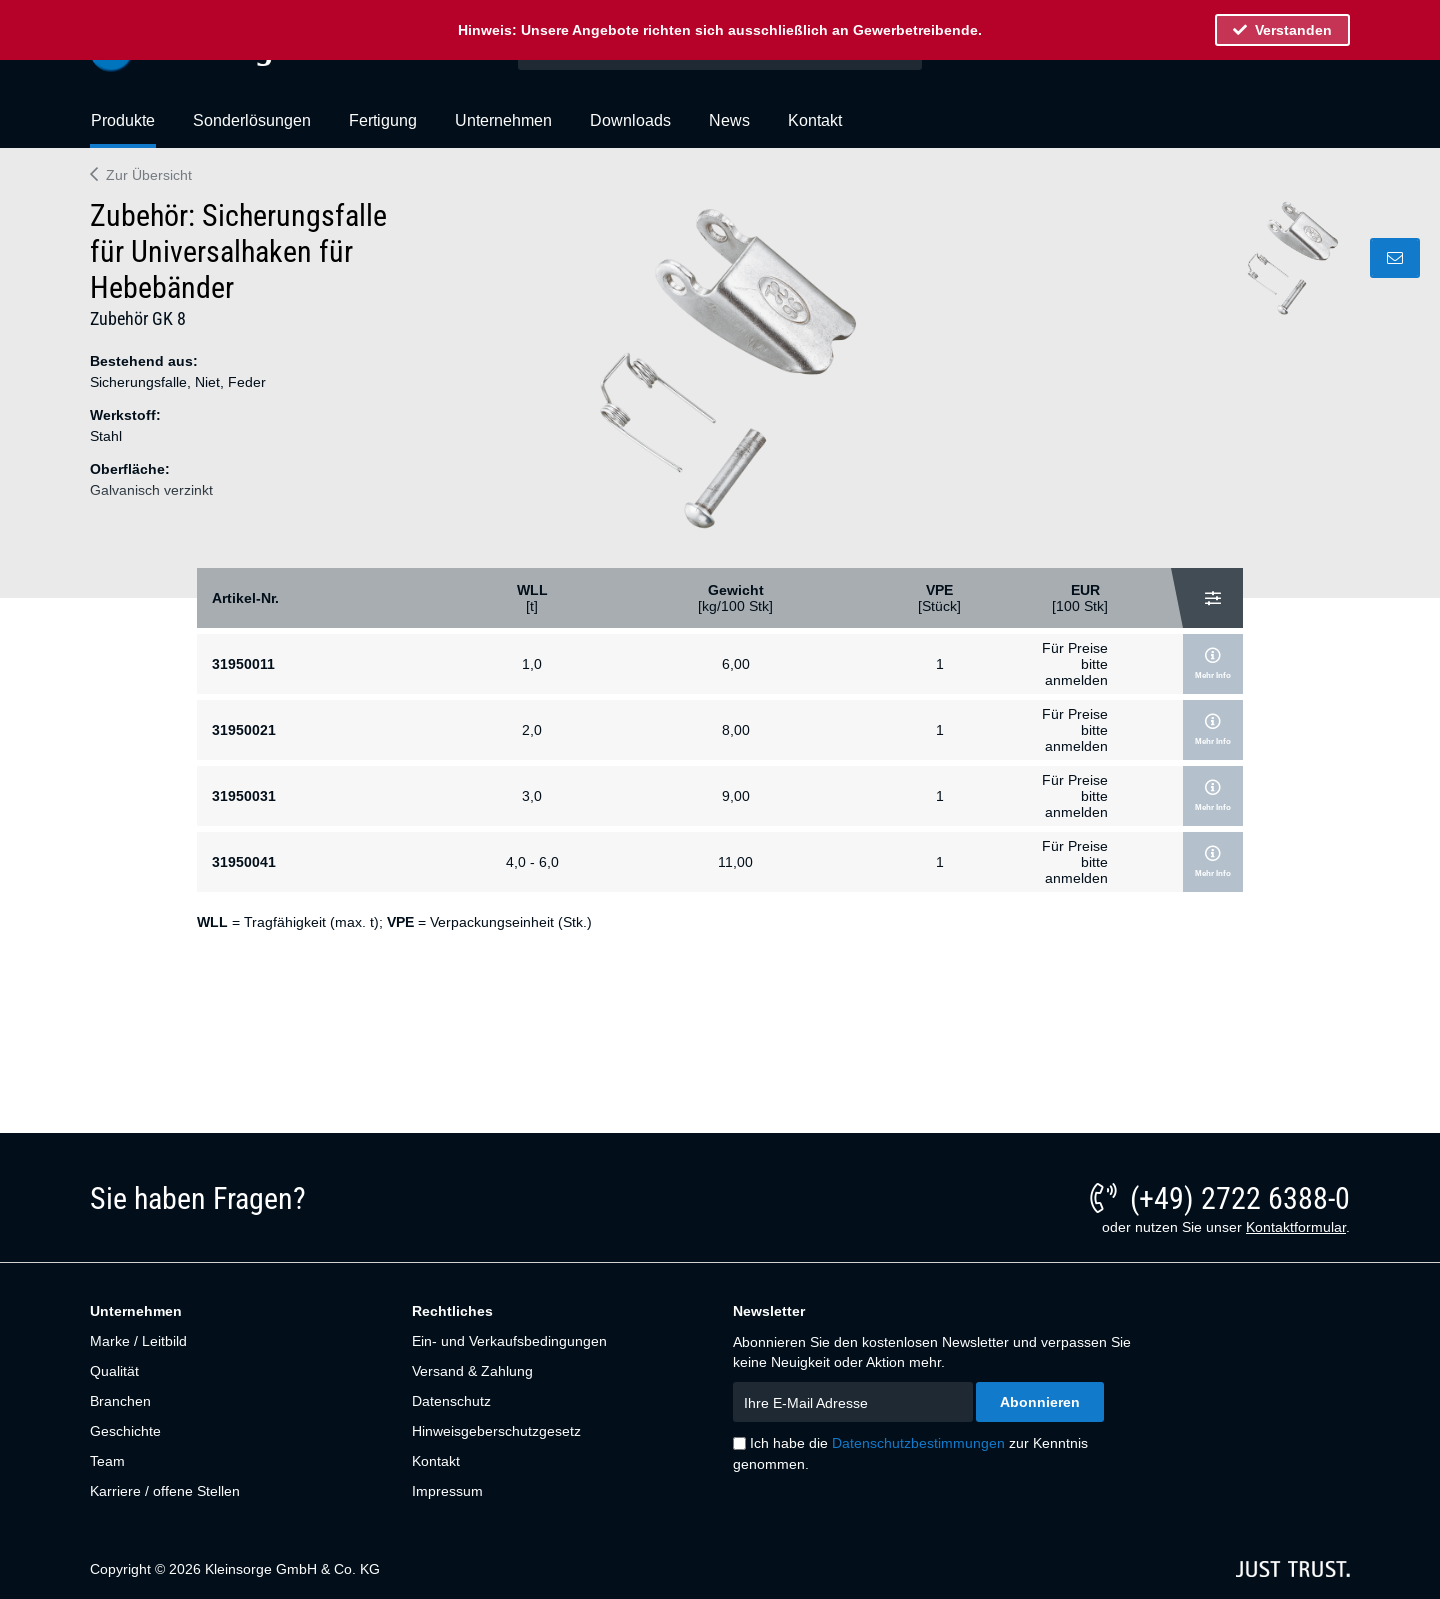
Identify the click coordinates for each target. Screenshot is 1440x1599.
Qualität (114, 1371)
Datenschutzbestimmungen (918, 1443)
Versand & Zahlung (472, 1371)
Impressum (447, 1491)
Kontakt (436, 1461)
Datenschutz (451, 1401)
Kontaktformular (1296, 1227)
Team (107, 1461)
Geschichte (125, 1431)
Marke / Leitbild (138, 1341)
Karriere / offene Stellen (165, 1491)
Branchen (120, 1401)
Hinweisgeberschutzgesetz (496, 1431)
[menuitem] (123, 129)
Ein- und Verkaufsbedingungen (509, 1341)
